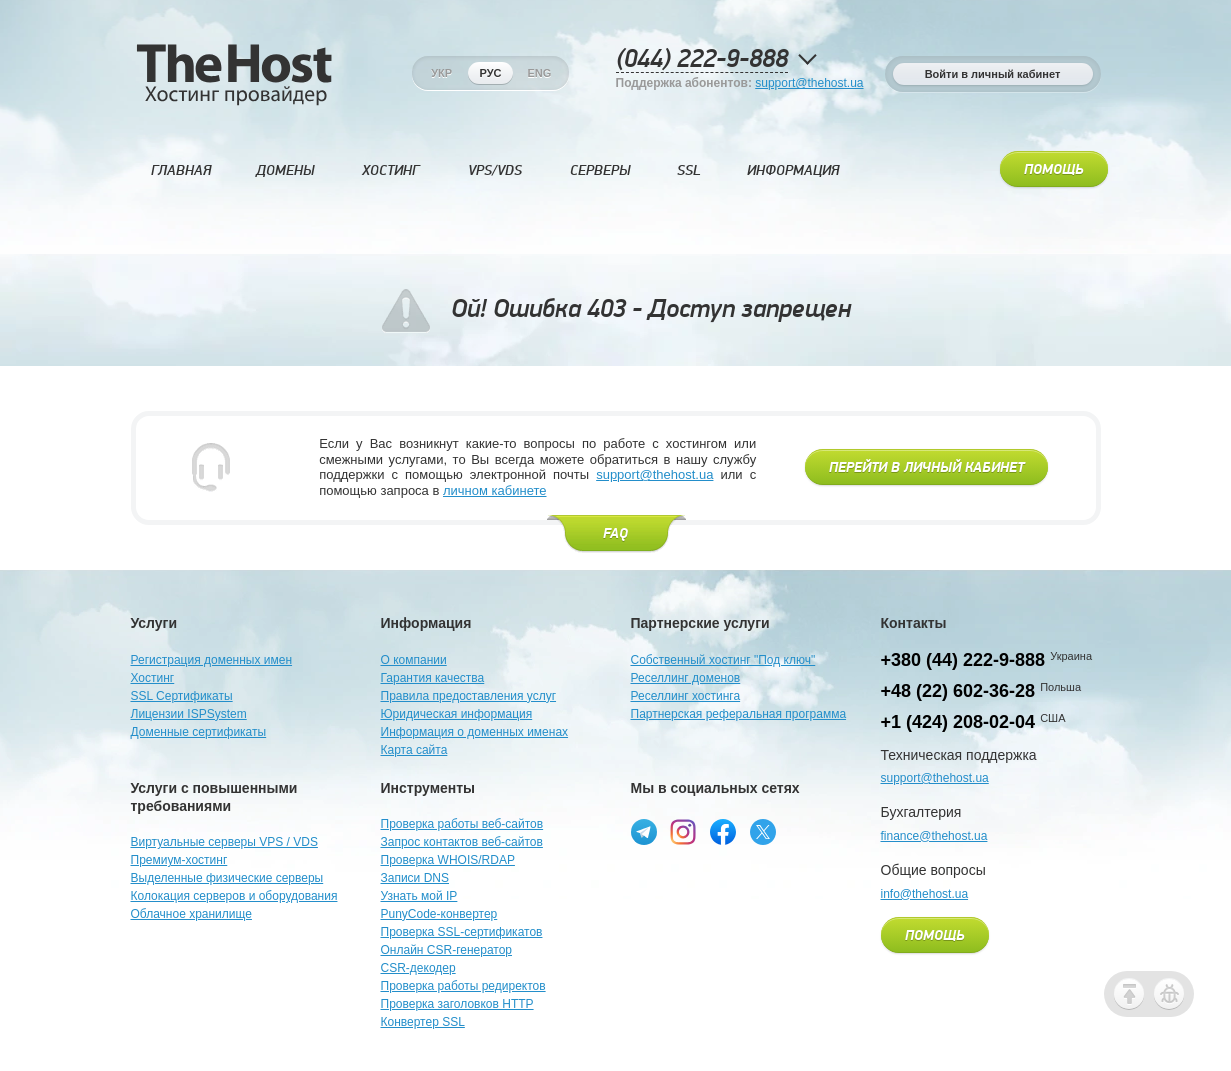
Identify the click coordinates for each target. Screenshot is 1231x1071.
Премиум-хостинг (179, 860)
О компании (414, 660)
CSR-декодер (418, 968)
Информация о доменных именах (475, 732)
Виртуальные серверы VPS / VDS (224, 842)
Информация (793, 170)
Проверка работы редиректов (463, 986)
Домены (285, 170)
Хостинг (390, 170)
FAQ (615, 534)
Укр (441, 73)
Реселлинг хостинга (686, 696)
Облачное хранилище (191, 914)
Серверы (600, 170)
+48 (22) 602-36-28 (958, 691)
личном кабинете (495, 490)
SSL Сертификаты (182, 696)
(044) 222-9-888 (702, 59)
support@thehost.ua (809, 83)
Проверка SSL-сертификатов (462, 932)
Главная (181, 170)
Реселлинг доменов (686, 678)
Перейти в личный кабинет (926, 468)
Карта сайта (414, 750)
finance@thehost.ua (934, 836)
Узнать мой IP (419, 896)
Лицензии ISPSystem (189, 714)
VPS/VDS (495, 170)
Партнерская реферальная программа (739, 714)
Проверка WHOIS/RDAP (448, 860)
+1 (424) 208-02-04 (958, 722)
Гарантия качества (433, 678)
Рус (491, 73)
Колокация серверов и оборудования (234, 896)
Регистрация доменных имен (212, 660)
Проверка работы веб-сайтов (462, 824)
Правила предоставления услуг (469, 696)
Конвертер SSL (423, 1022)
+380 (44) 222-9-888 (963, 660)
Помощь (1054, 170)
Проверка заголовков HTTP (457, 1004)
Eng (539, 73)
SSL (689, 170)
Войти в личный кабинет (993, 74)
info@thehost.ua (925, 894)
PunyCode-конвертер (439, 914)
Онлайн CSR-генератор (447, 950)
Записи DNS (415, 878)
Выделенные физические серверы (227, 878)
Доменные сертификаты (199, 732)
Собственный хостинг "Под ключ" (723, 660)
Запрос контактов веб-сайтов (462, 842)
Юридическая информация (457, 714)
